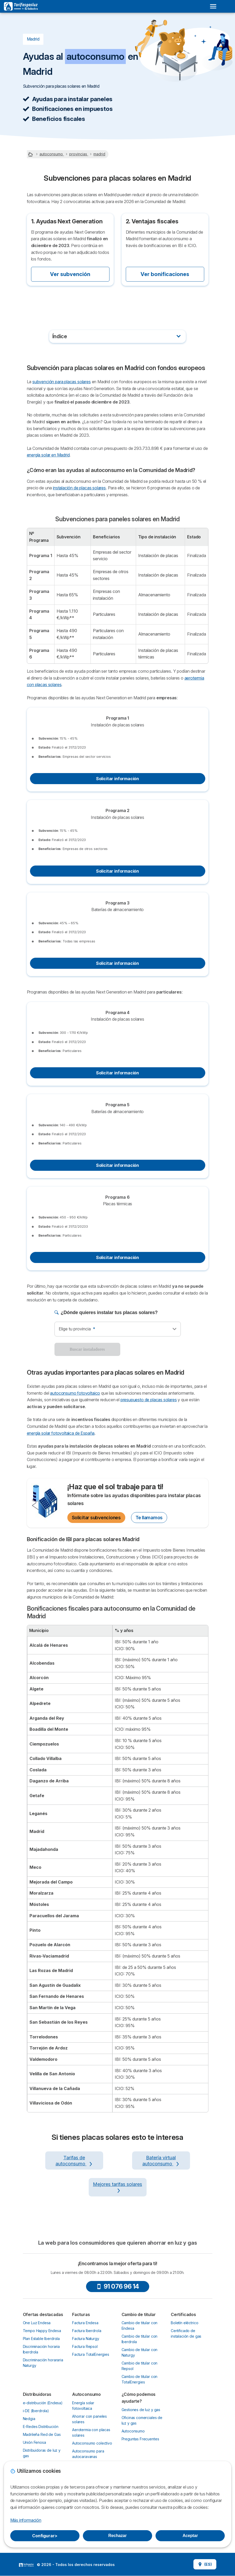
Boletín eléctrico (184, 2323)
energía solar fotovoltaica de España (61, 1433)
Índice (59, 336)
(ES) (205, 2564)
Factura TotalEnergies (90, 2354)
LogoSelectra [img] (26, 2565)
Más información (25, 2520)
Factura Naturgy (85, 2338)
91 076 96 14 (117, 2286)
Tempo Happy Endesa (42, 2330)
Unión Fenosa (34, 2442)
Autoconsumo (133, 2431)
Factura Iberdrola (86, 2330)
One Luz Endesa (37, 2323)
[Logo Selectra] (21, 6)
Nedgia (29, 2418)
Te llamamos (149, 1517)
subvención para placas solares (61, 381)
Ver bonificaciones (165, 274)
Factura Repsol (85, 2346)
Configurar (44, 2536)
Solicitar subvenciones (96, 1517)
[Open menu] (213, 6)
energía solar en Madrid (48, 455)
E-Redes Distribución (40, 2426)
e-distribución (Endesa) (43, 2403)
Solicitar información (117, 778)
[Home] (31, 154)
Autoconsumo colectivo (92, 2443)
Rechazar (117, 2535)
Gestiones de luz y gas (141, 2409)
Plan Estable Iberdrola (41, 2338)
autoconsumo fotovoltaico (75, 1393)
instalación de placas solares (79, 487)
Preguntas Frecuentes (140, 2439)
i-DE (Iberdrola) (36, 2410)
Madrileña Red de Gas (42, 2434)
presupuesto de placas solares (149, 1399)
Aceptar (190, 2535)
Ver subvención (70, 274)
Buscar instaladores (87, 1349)
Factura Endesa (85, 2323)
